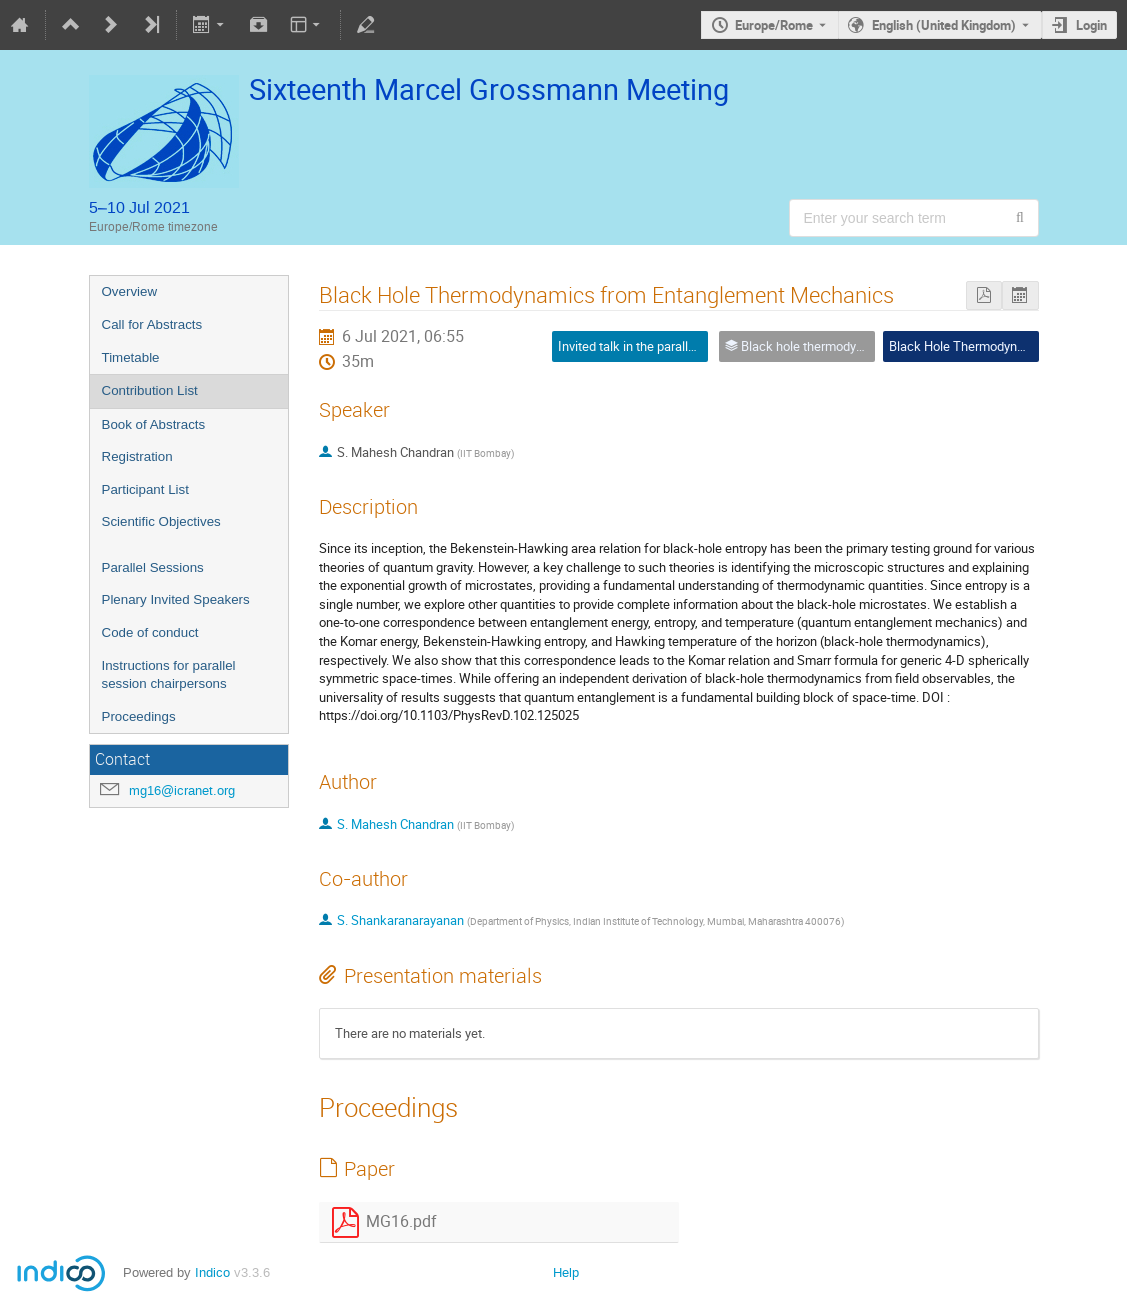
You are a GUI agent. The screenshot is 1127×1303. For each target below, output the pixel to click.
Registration (137, 456)
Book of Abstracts (154, 424)
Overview (130, 291)
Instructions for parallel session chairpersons (169, 675)
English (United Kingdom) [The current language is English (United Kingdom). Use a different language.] (944, 25)
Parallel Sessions (153, 567)
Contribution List (150, 390)
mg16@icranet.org (182, 790)
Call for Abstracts (152, 324)
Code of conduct (150, 632)
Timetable (131, 357)
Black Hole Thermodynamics (970, 346)
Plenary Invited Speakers (176, 599)
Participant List (145, 489)
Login (1091, 25)
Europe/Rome (774, 25)
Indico (212, 1272)
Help (566, 1272)
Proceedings (139, 716)
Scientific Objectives (161, 521)
